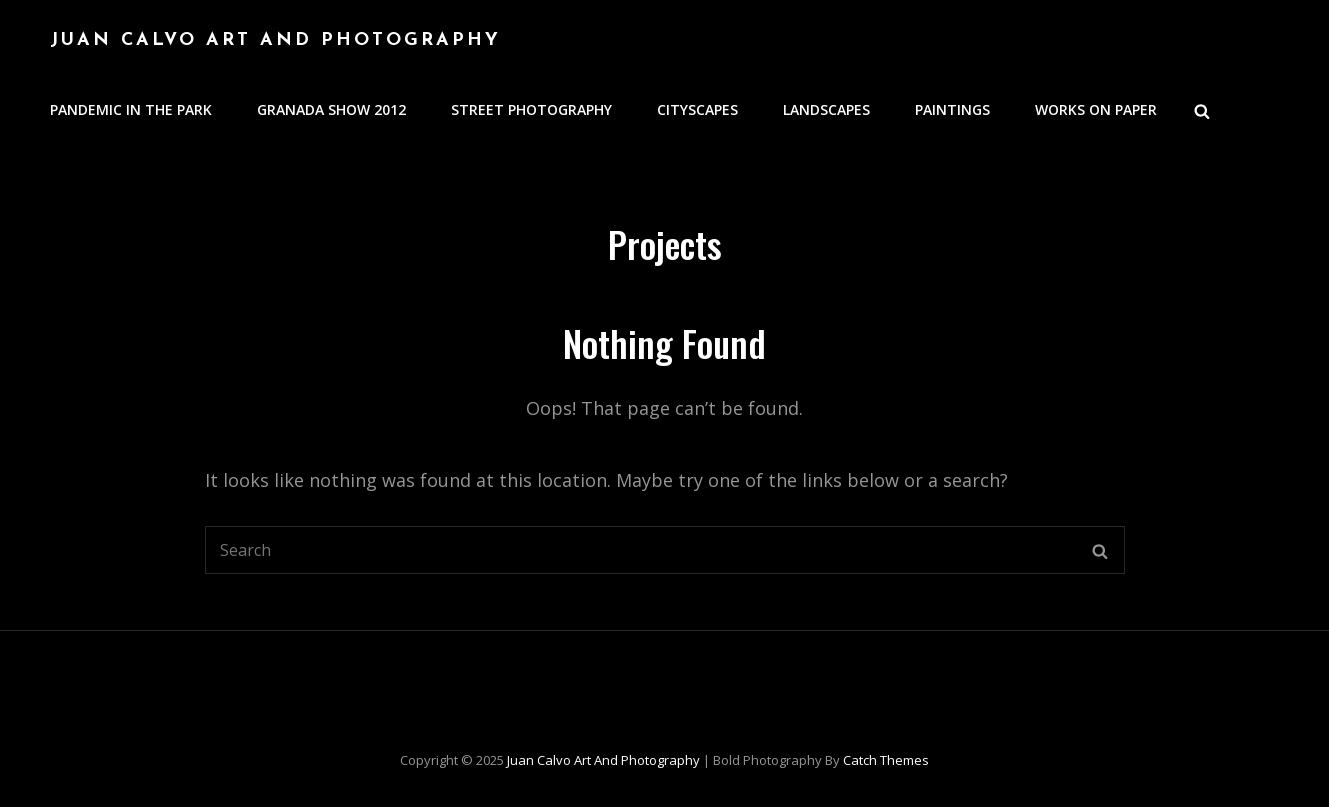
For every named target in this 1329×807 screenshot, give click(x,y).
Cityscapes (697, 109)
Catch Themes (886, 760)
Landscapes (826, 109)
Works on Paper (1096, 109)
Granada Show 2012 (331, 109)
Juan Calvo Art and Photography (275, 40)
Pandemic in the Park (131, 109)
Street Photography (531, 109)
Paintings (952, 109)
